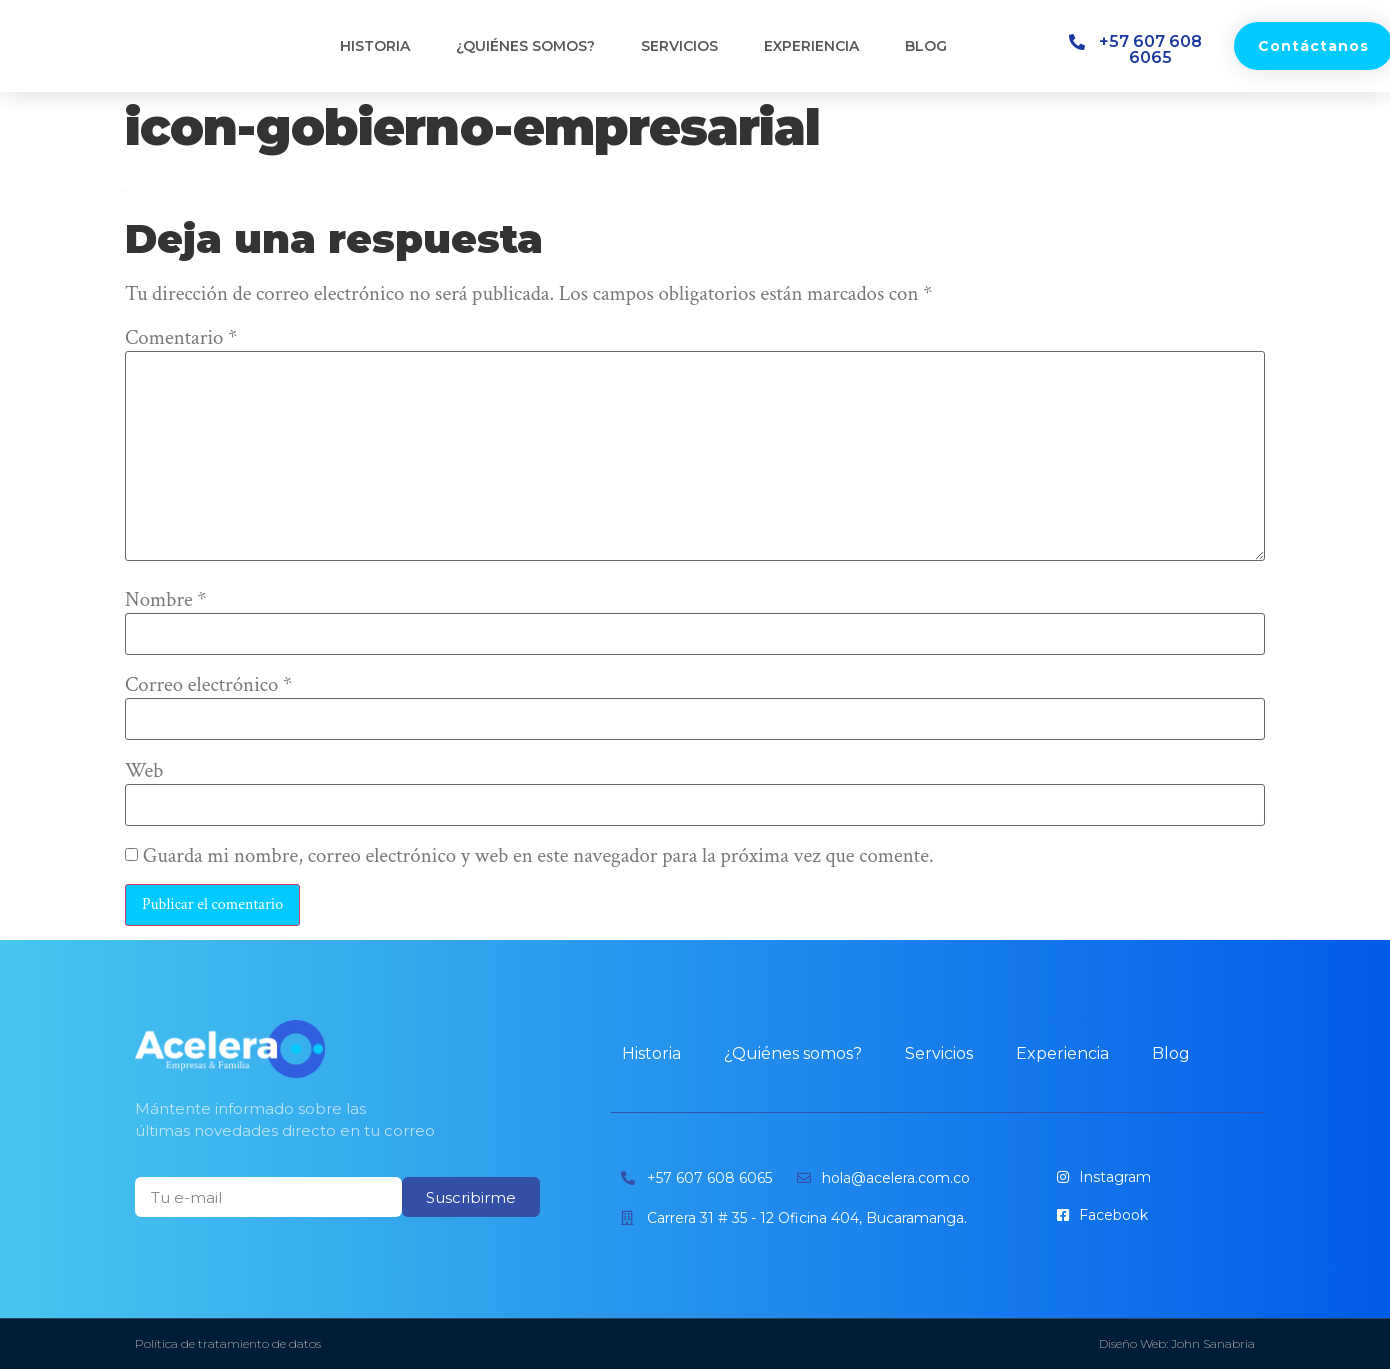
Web (144, 771)
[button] (1141, 50)
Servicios (679, 46)
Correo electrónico (208, 685)
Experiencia (811, 46)
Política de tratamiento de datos (228, 1343)
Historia (375, 46)
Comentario (181, 338)
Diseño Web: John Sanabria (1177, 1343)
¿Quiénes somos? (525, 46)
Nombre (166, 600)
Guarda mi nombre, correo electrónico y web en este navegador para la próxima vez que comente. (538, 856)
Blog (926, 46)
